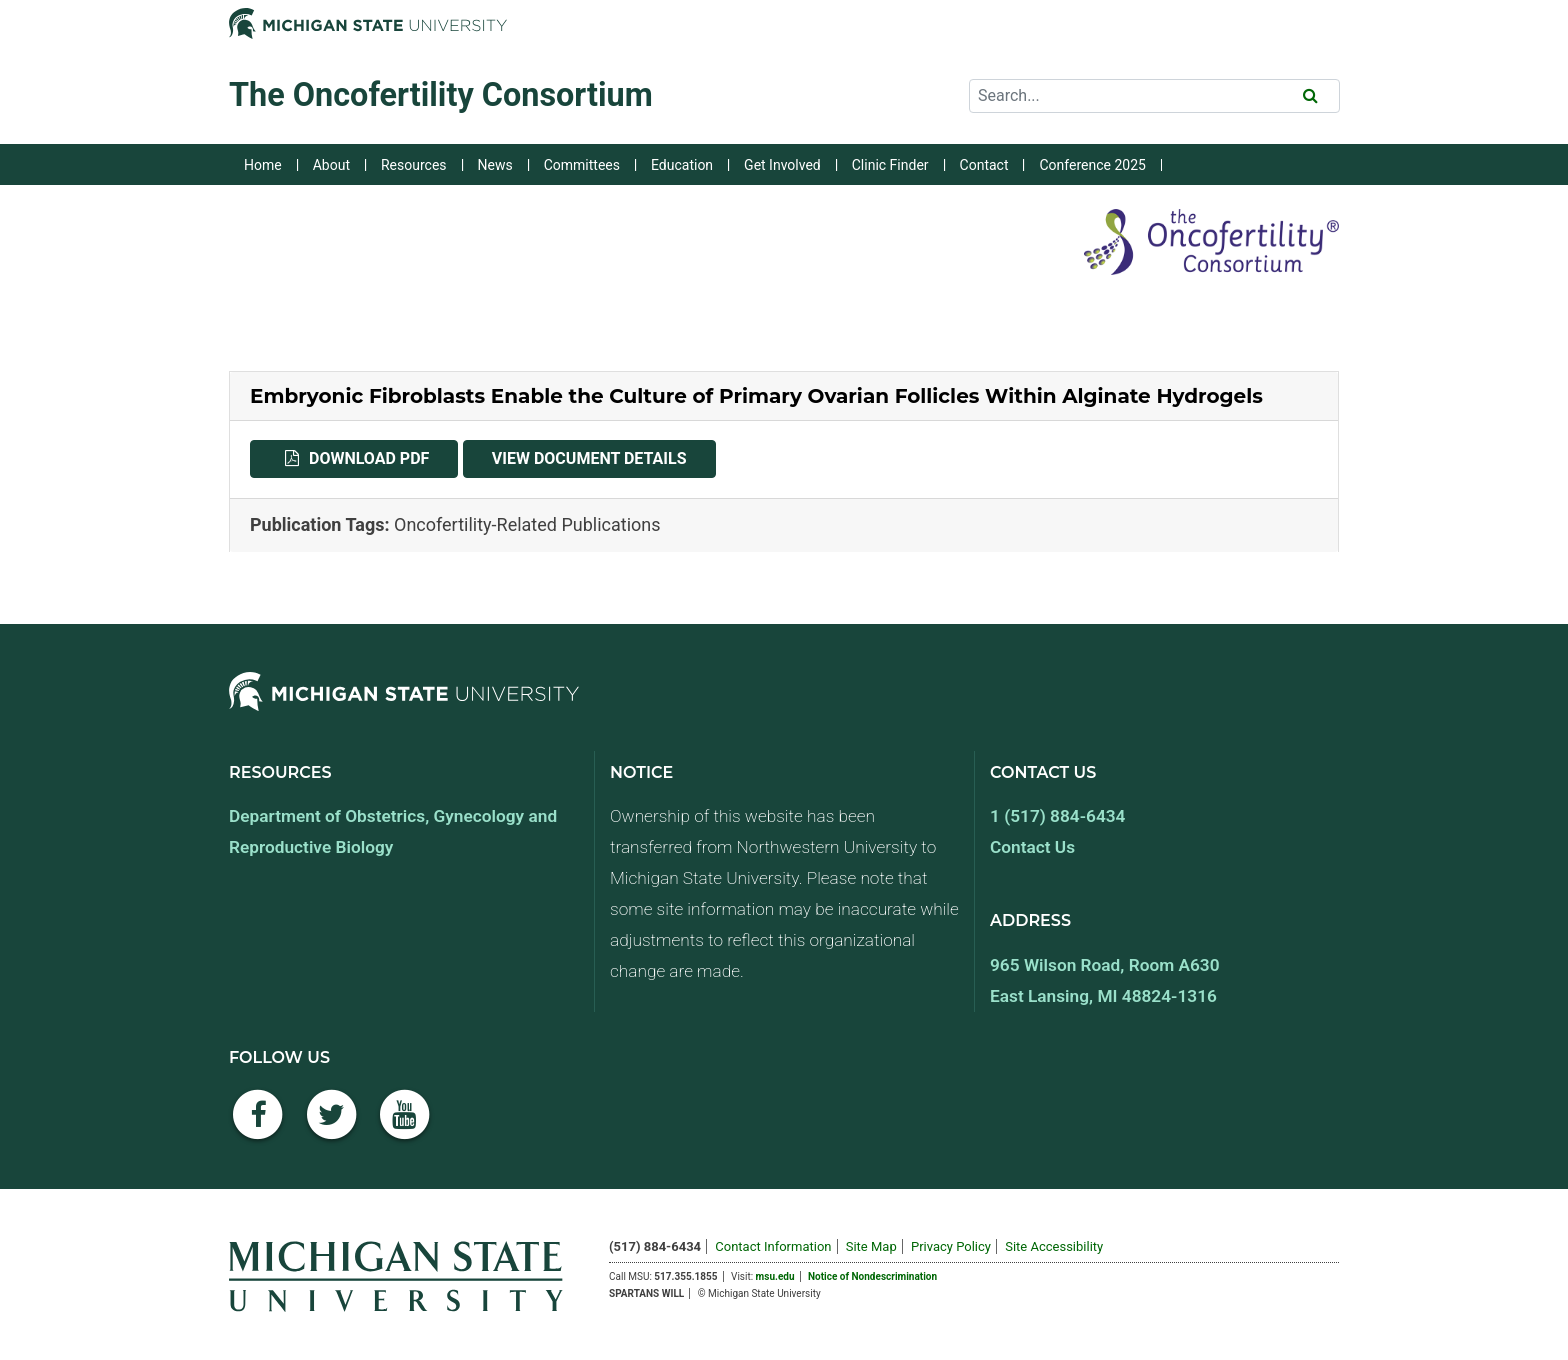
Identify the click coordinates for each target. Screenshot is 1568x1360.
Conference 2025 (1092, 165)
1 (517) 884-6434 (1057, 816)
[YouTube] (405, 1125)
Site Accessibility (1054, 1246)
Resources (414, 165)
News (495, 165)
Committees (582, 165)
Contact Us (1032, 847)
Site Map (871, 1246)
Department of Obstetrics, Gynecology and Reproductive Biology (393, 831)
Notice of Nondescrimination (872, 1276)
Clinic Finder (890, 165)
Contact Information (773, 1246)
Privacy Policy (951, 1246)
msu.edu (775, 1276)
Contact (984, 165)
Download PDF (383, 457)
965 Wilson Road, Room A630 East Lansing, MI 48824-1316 (1105, 980)
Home (263, 165)
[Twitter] (332, 1125)
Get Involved (782, 165)
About (331, 165)
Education (682, 165)
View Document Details (604, 457)
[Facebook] (258, 1125)
